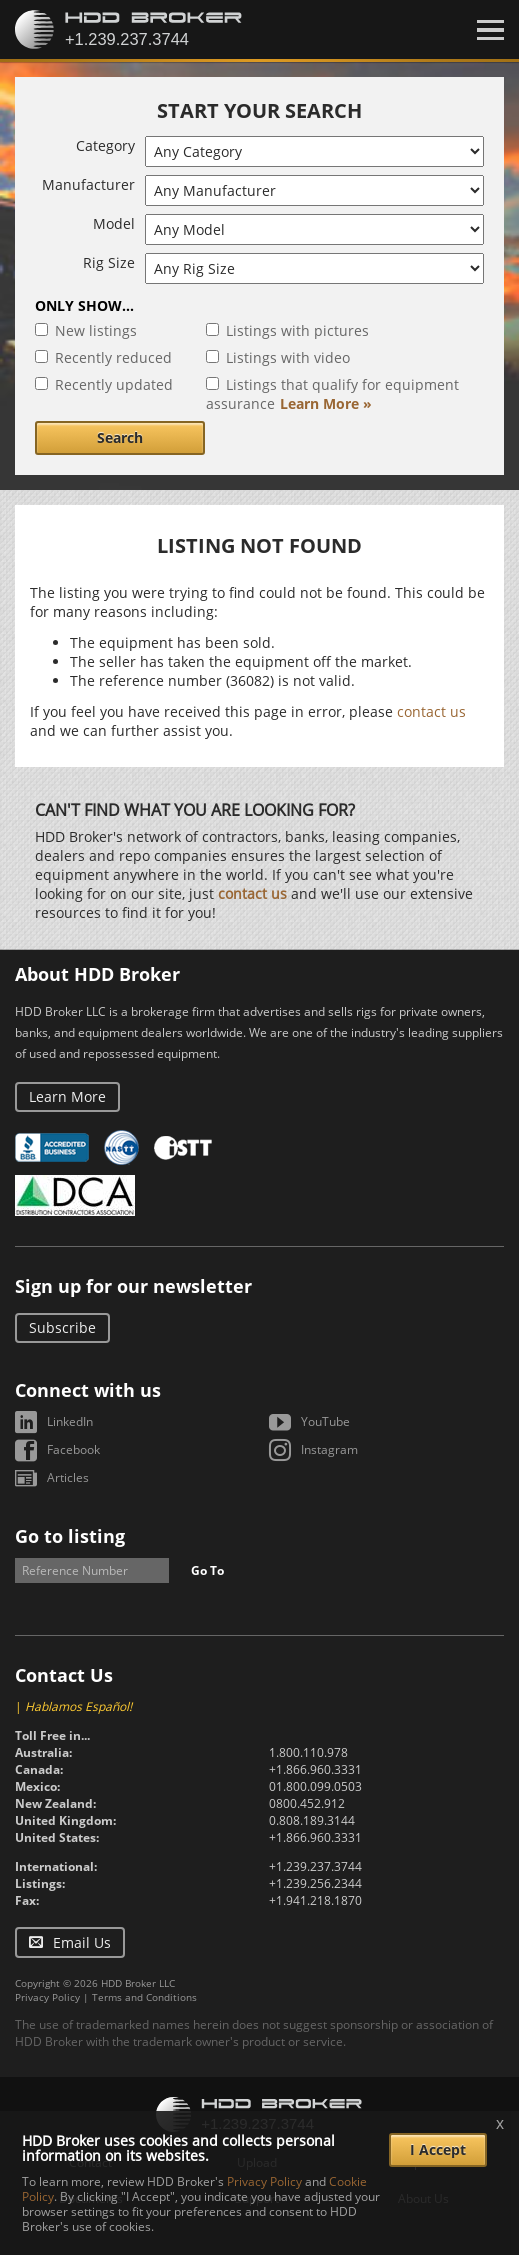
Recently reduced (113, 357)
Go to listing (70, 1536)
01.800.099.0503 (315, 1786)
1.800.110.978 (308, 1752)
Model (114, 223)
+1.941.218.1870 (315, 1900)
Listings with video (288, 357)
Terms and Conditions (144, 1997)
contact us (431, 711)
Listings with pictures (297, 330)
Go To (207, 1570)
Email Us (82, 1942)
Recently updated (114, 384)
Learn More (67, 1096)
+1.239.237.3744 (315, 1866)
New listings (96, 330)
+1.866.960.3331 (315, 1769)
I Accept (438, 2149)
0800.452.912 (307, 1803)
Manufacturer (88, 184)
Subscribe (62, 1327)
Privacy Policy (47, 1997)
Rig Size (109, 262)
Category (105, 145)
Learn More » (326, 403)
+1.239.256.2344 (315, 1883)
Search (120, 437)
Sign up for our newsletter (133, 1286)
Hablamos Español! (78, 1706)
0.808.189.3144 (312, 1820)
